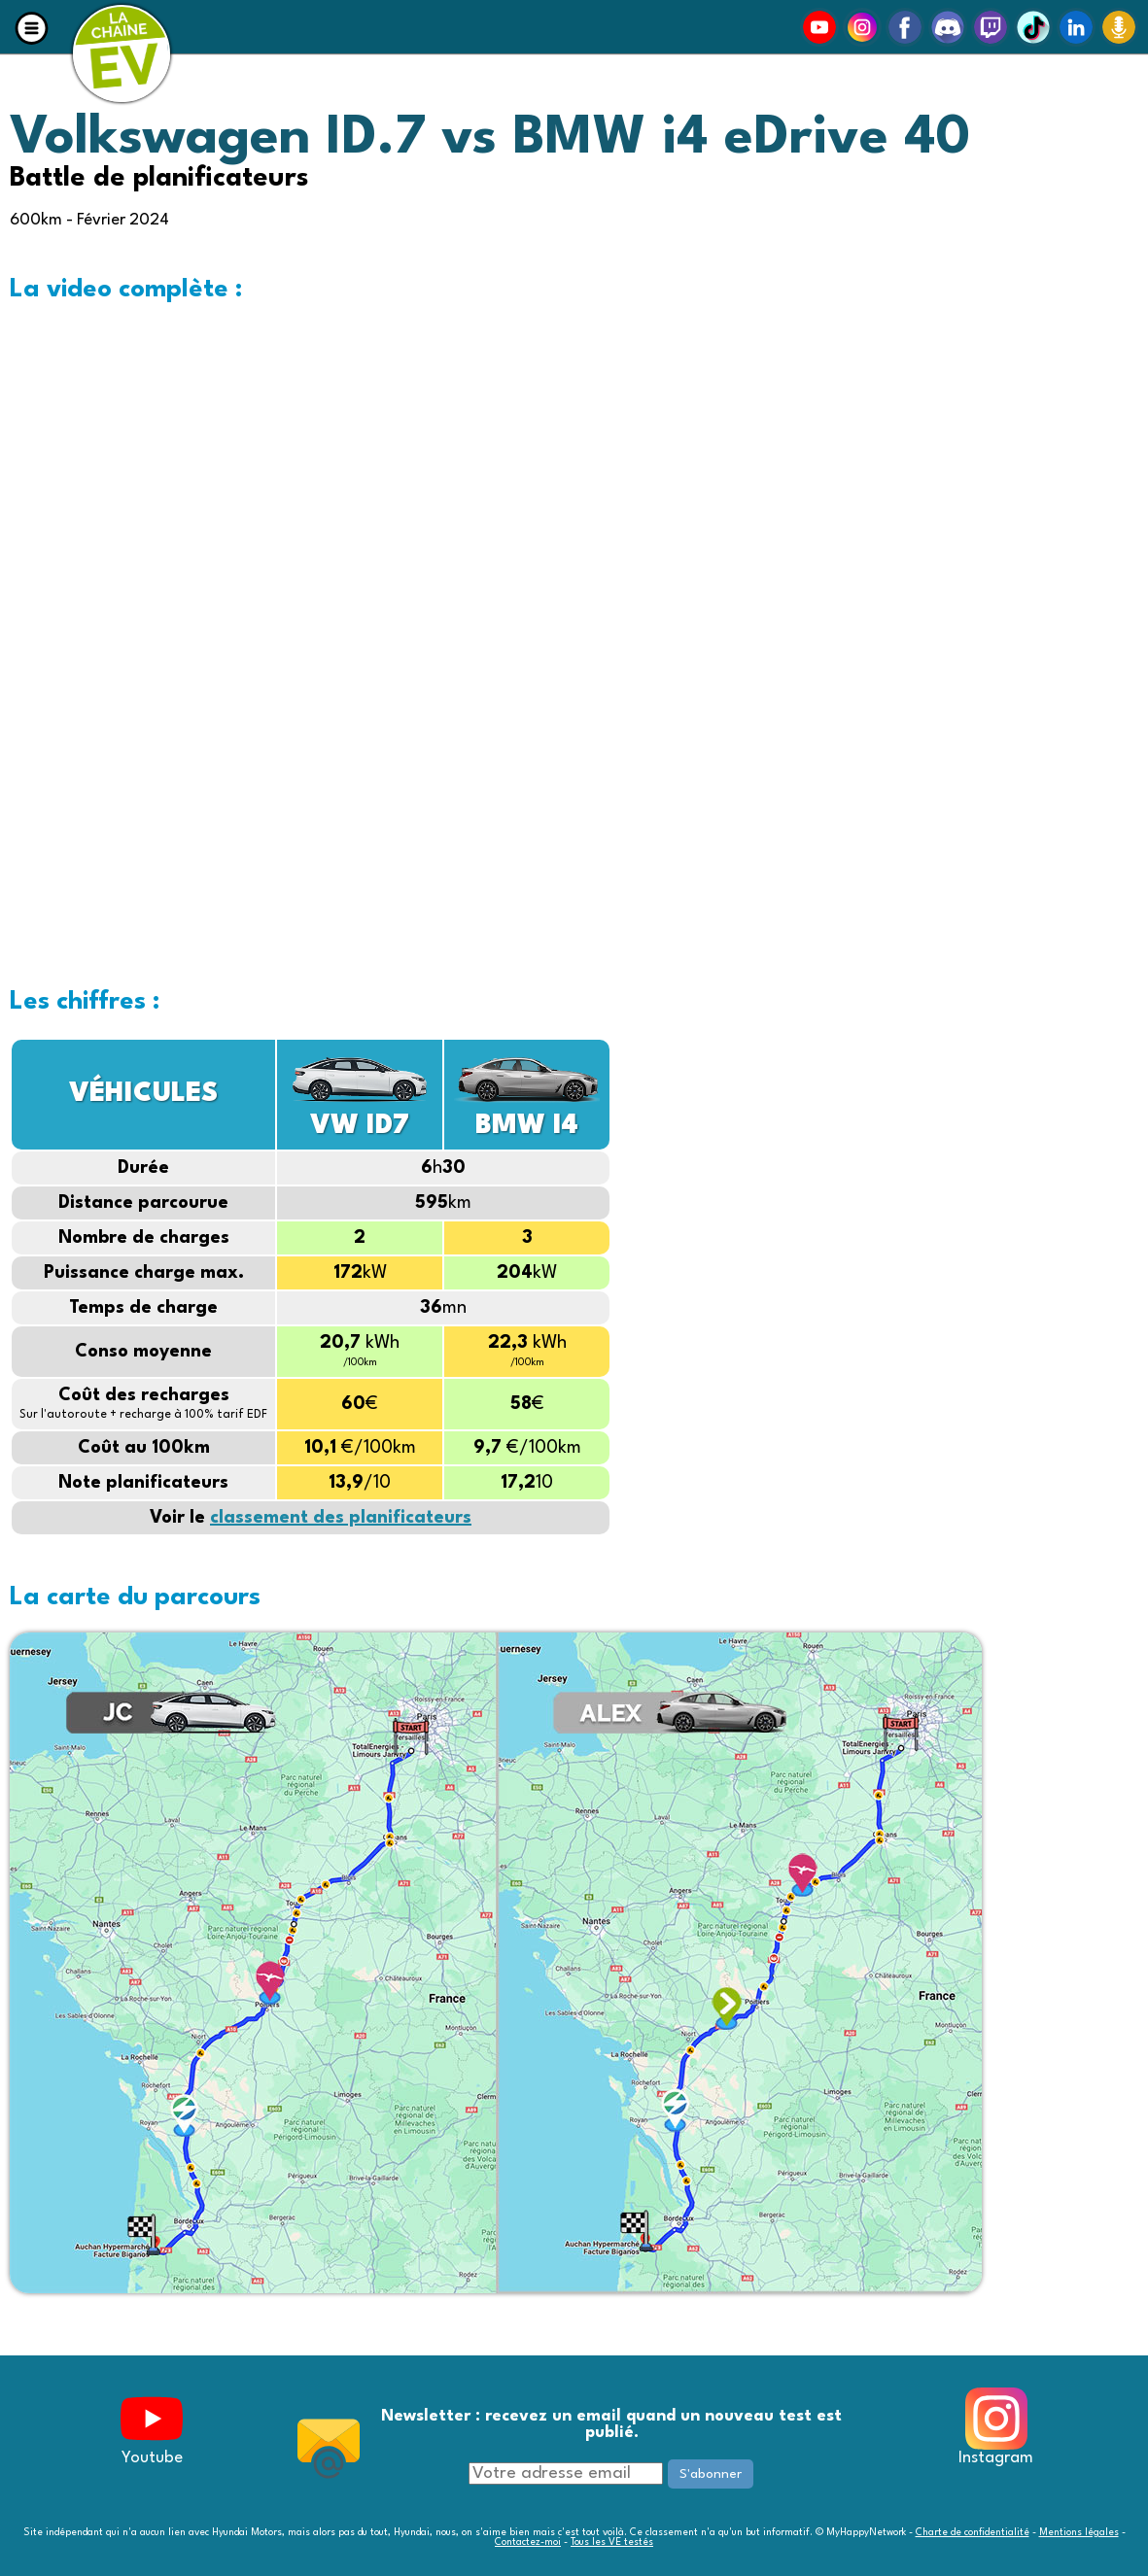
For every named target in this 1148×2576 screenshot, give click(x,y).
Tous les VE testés (612, 2542)
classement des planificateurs (340, 1518)
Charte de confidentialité (972, 2532)
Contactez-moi (528, 2542)
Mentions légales (1079, 2532)
